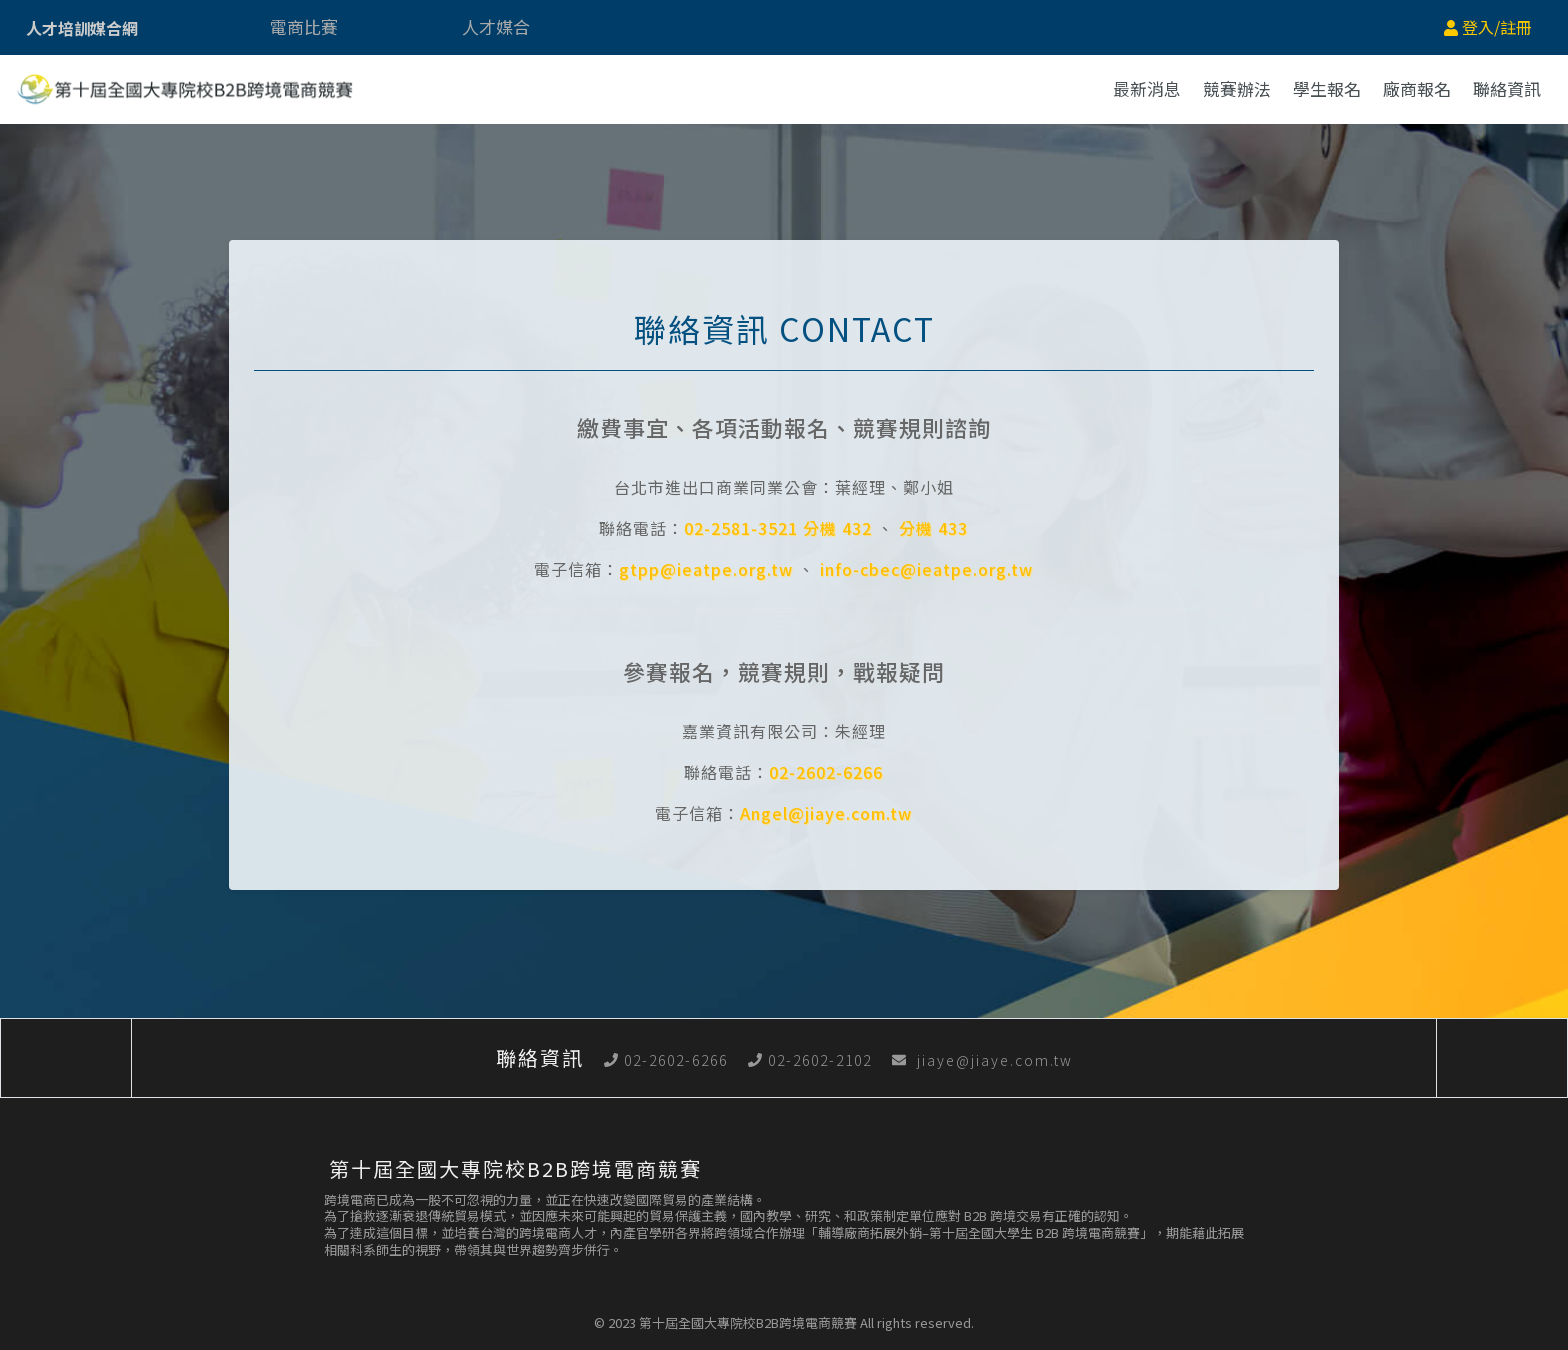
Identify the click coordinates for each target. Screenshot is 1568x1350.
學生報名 (1327, 88)
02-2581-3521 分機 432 (778, 528)
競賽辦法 (1237, 88)
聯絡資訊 (1507, 88)
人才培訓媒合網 (82, 28)
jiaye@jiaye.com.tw (982, 1060)
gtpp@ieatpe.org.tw (706, 569)
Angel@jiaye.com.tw (826, 813)
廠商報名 (1417, 88)
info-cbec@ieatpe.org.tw (926, 569)
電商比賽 (304, 26)
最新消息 (1147, 88)
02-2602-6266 (826, 772)
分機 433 (933, 528)
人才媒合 (496, 26)
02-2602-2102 (810, 1060)
